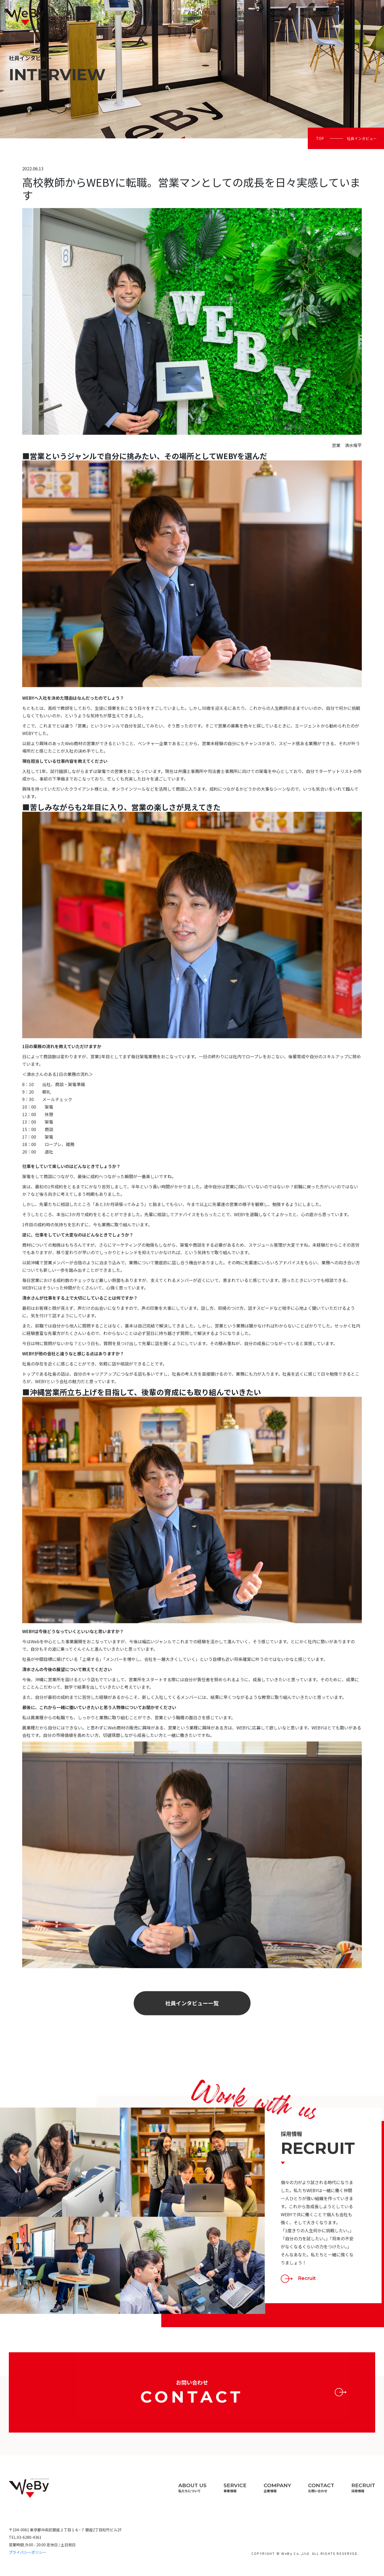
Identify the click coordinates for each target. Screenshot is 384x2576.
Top (320, 138)
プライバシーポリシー (27, 2552)
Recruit (368, 15)
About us (201, 15)
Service (243, 15)
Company (284, 15)
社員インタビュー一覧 (192, 2029)
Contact (327, 15)
